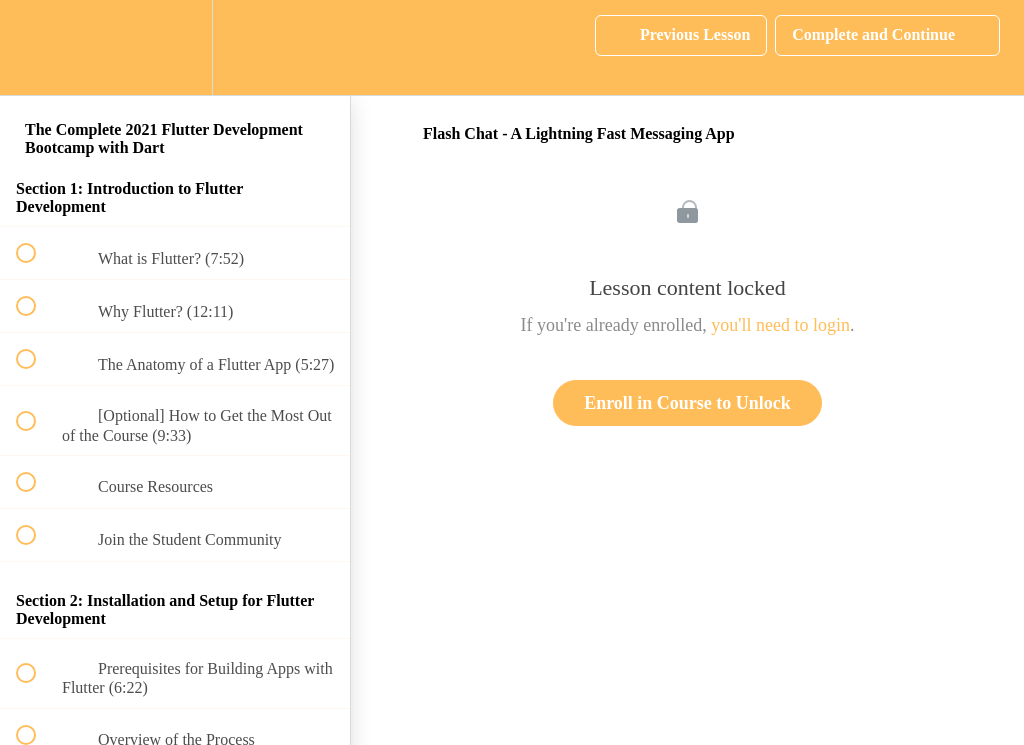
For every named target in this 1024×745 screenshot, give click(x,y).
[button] (37, 47)
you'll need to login (780, 325)
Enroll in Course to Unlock (687, 403)
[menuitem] (175, 47)
